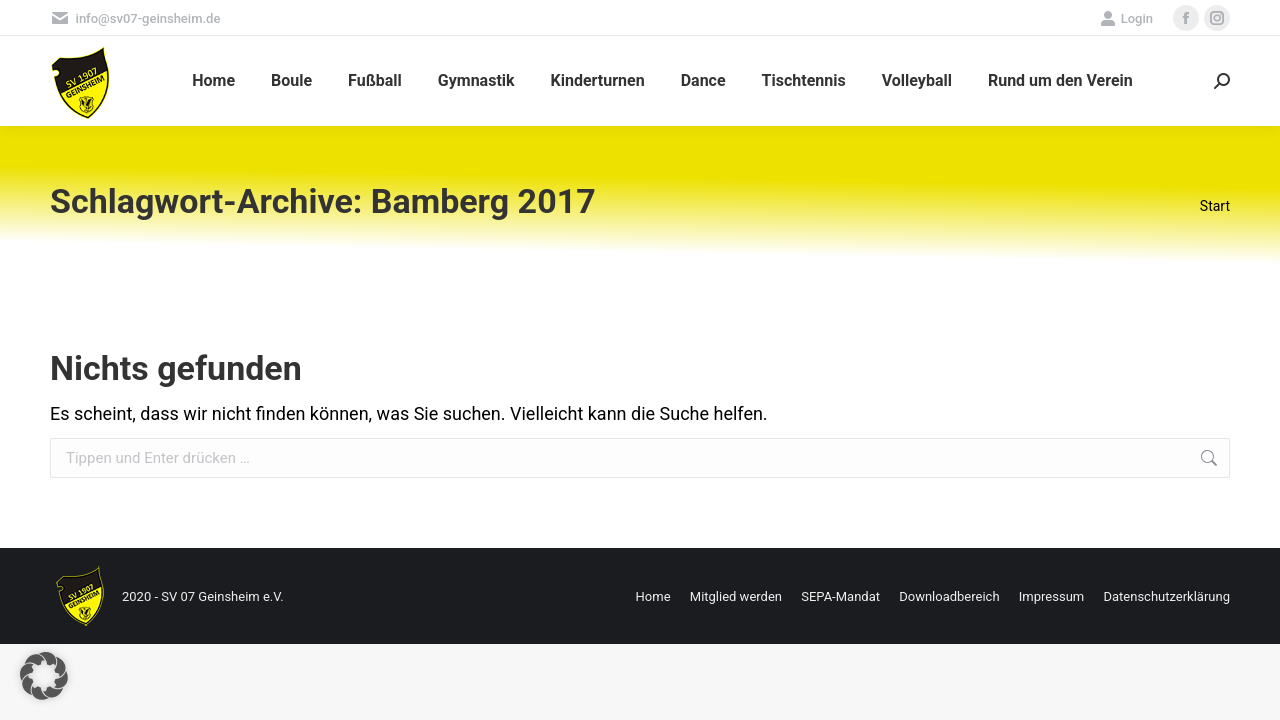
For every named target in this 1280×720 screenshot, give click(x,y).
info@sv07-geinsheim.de (135, 18)
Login (1126, 18)
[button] (44, 676)
